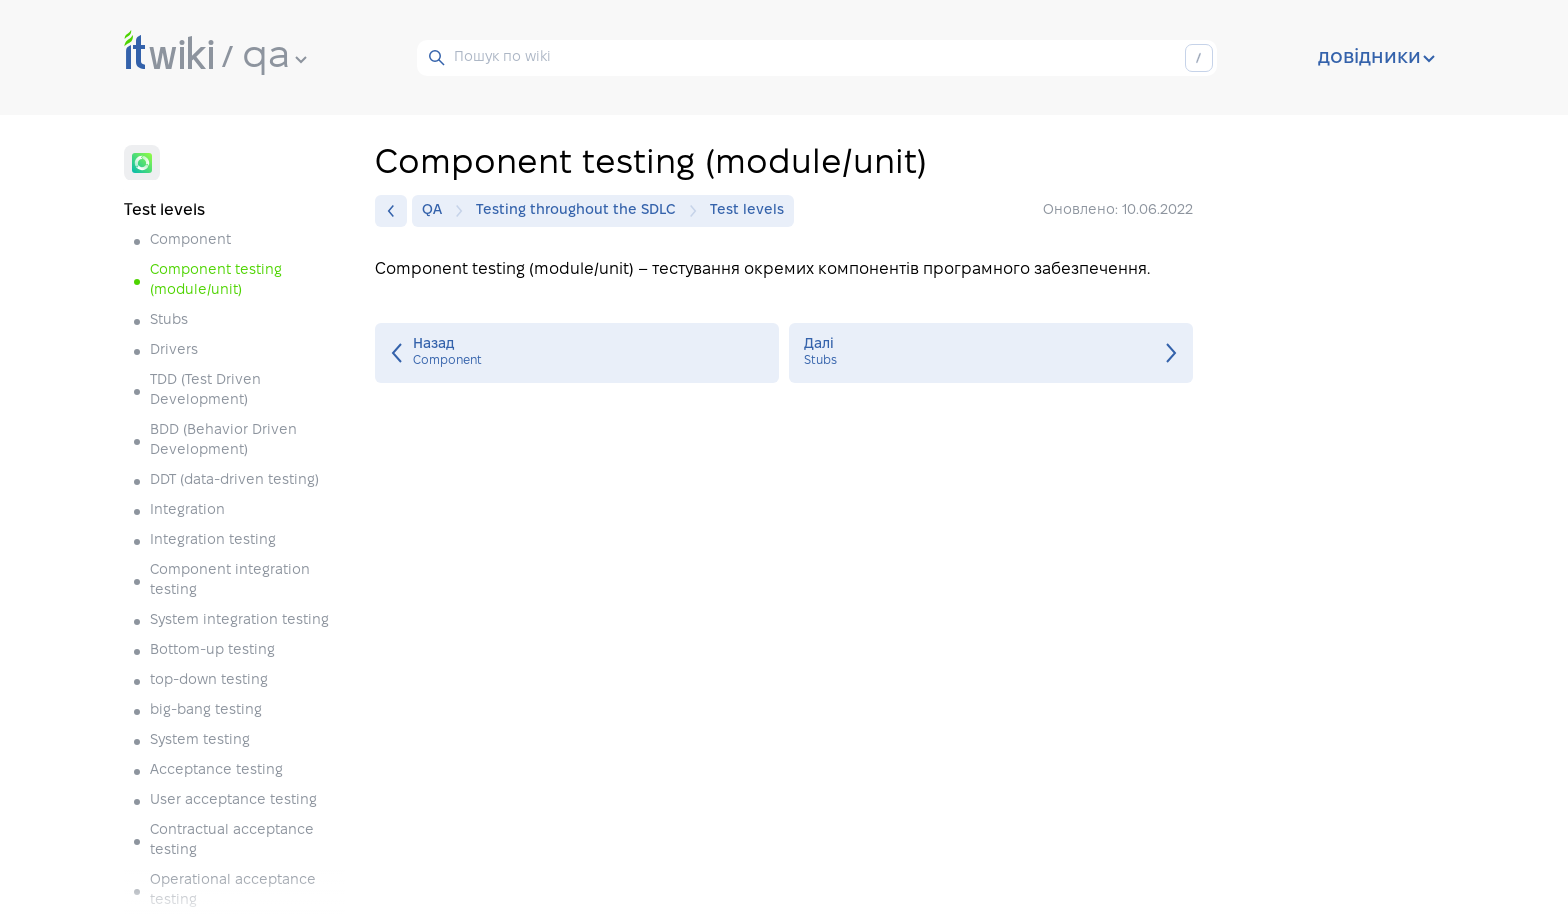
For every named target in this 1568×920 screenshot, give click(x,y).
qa (274, 57)
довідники (1376, 58)
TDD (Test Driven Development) (205, 390)
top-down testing (209, 680)
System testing (200, 740)
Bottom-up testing (212, 650)
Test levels (747, 210)
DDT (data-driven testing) (234, 480)
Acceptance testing (216, 770)
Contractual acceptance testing (232, 840)
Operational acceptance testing (233, 890)
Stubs (169, 320)
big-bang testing (206, 710)
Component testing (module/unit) (216, 280)
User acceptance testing (233, 800)
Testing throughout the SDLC (581, 211)
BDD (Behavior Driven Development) (223, 440)
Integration (187, 510)
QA (437, 211)
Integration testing (213, 540)
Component (190, 240)
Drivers (174, 350)
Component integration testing (230, 580)
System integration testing (239, 620)
